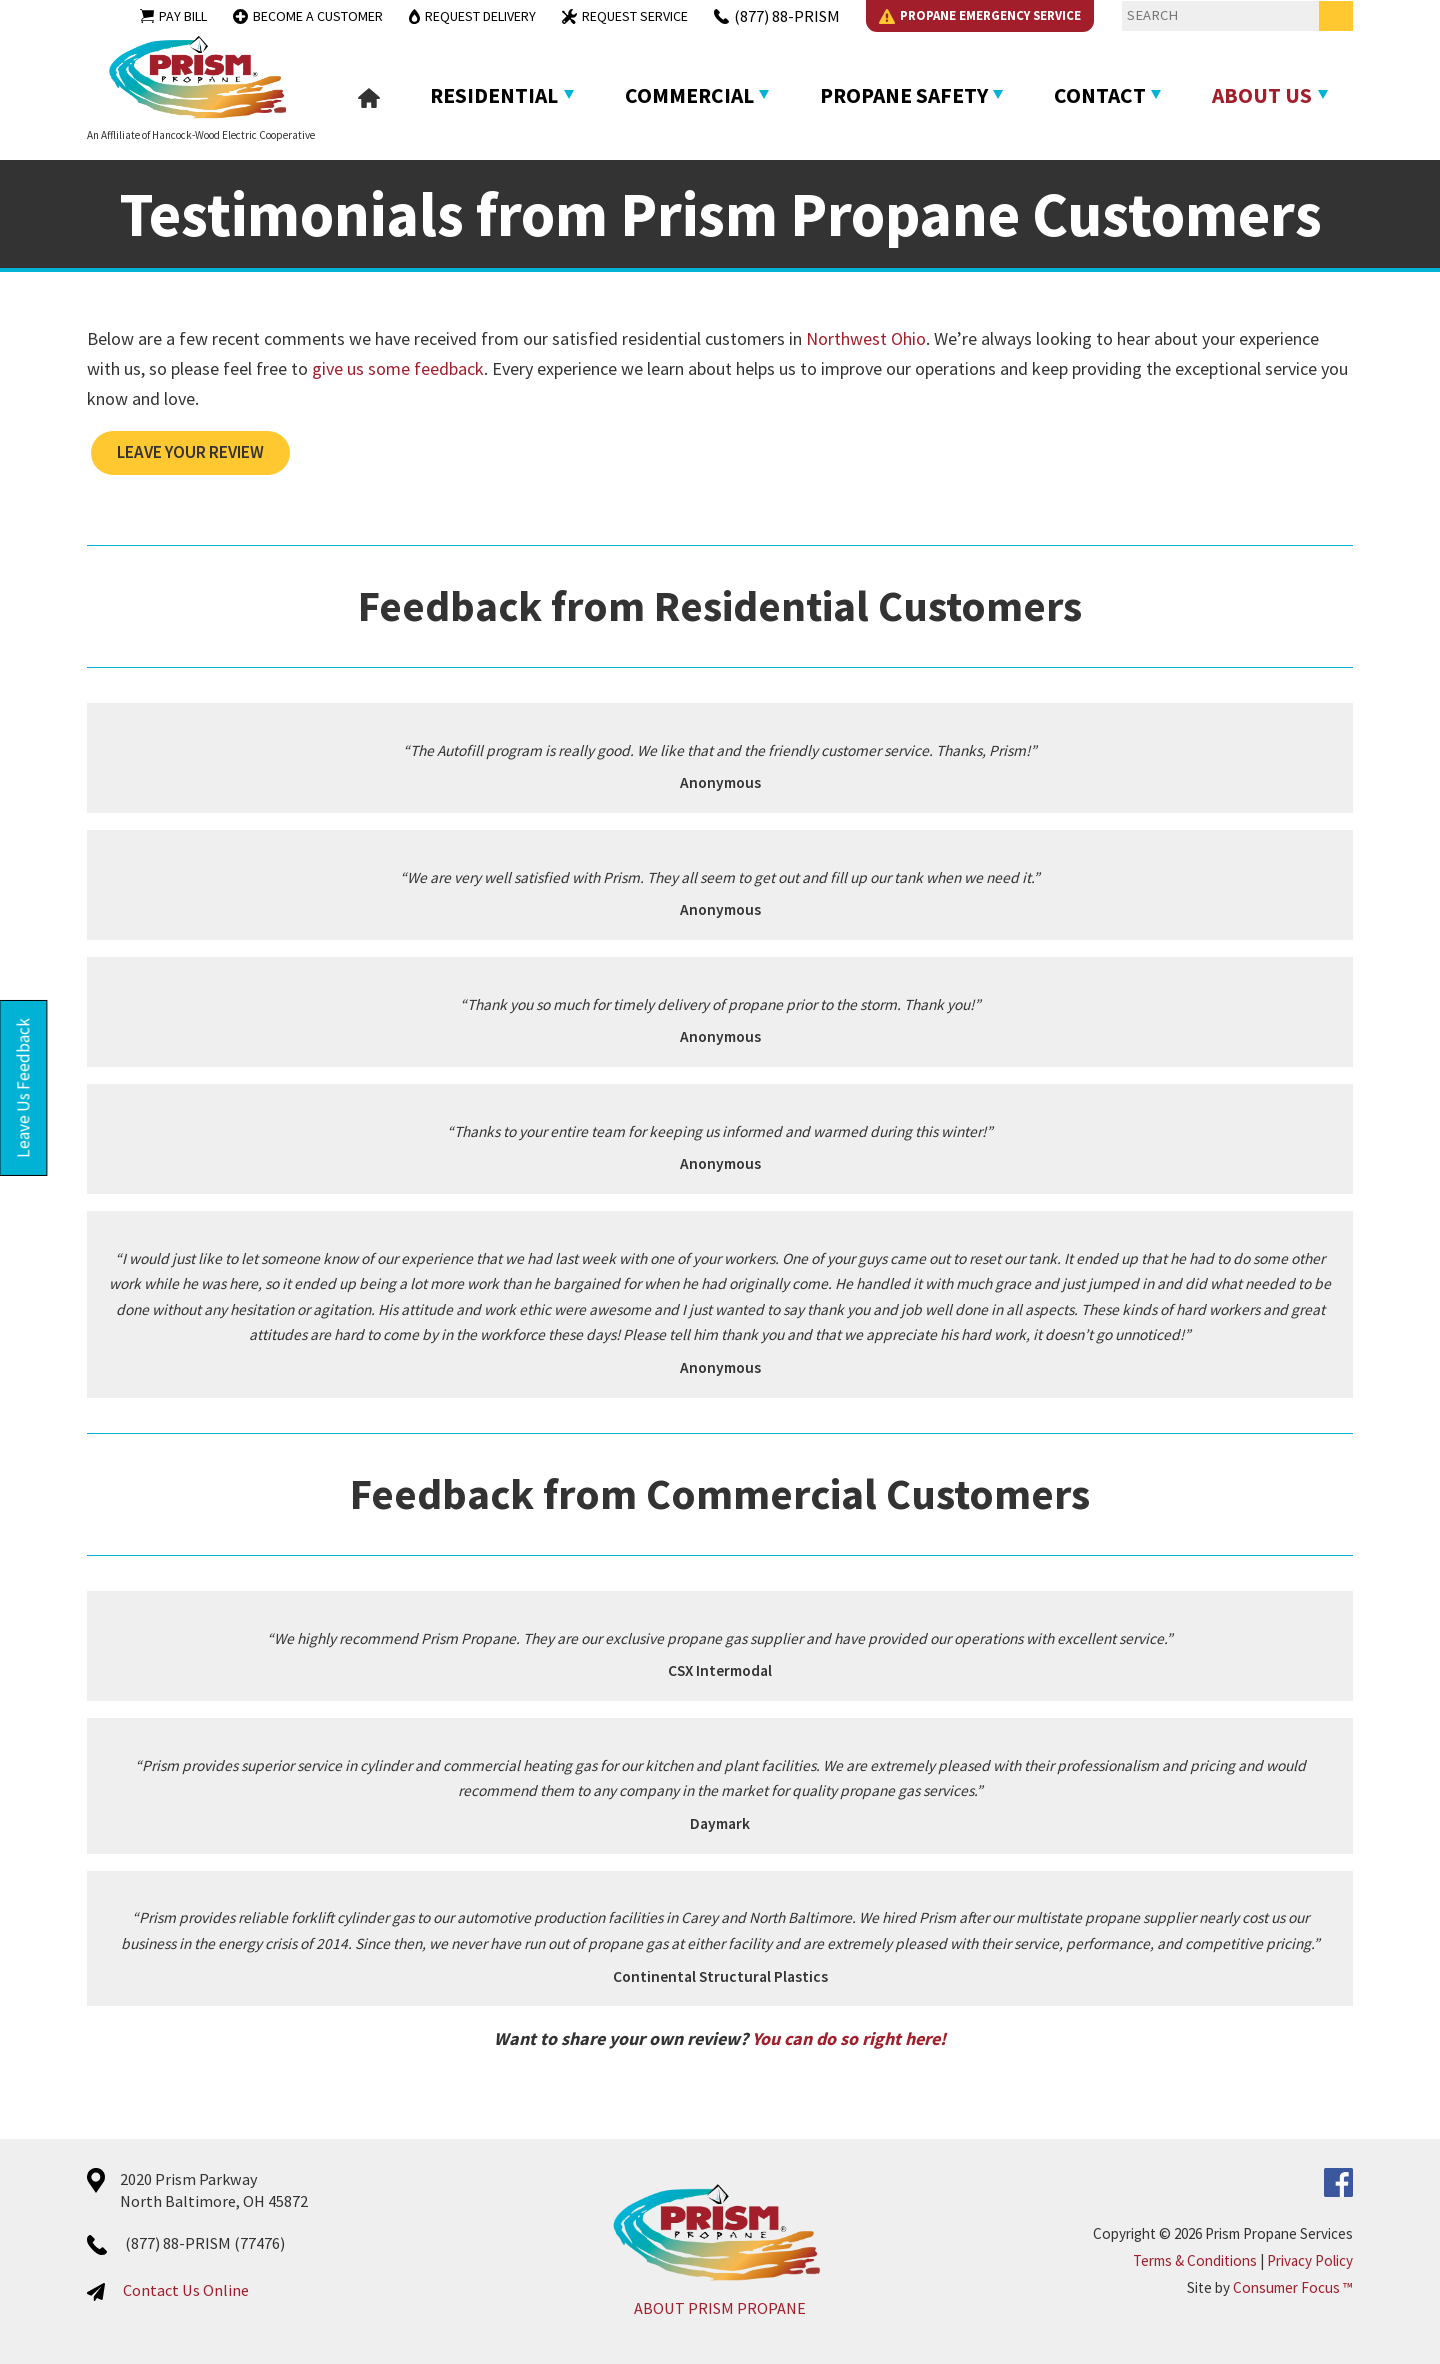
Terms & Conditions (1195, 2260)
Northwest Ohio (866, 338)
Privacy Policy (1310, 2260)
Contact (1100, 95)
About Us (1262, 95)
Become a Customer (308, 16)
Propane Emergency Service (980, 15)
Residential (494, 95)
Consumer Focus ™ (1293, 2287)
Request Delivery (472, 16)
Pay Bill (173, 16)
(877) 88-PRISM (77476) (205, 2243)
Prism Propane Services (1279, 2233)
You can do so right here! (849, 2038)
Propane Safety (904, 95)
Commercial (689, 95)
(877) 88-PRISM (777, 16)
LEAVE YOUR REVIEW (190, 452)
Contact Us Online (186, 2290)
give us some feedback (398, 368)
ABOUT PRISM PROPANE (720, 2308)
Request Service (625, 16)
